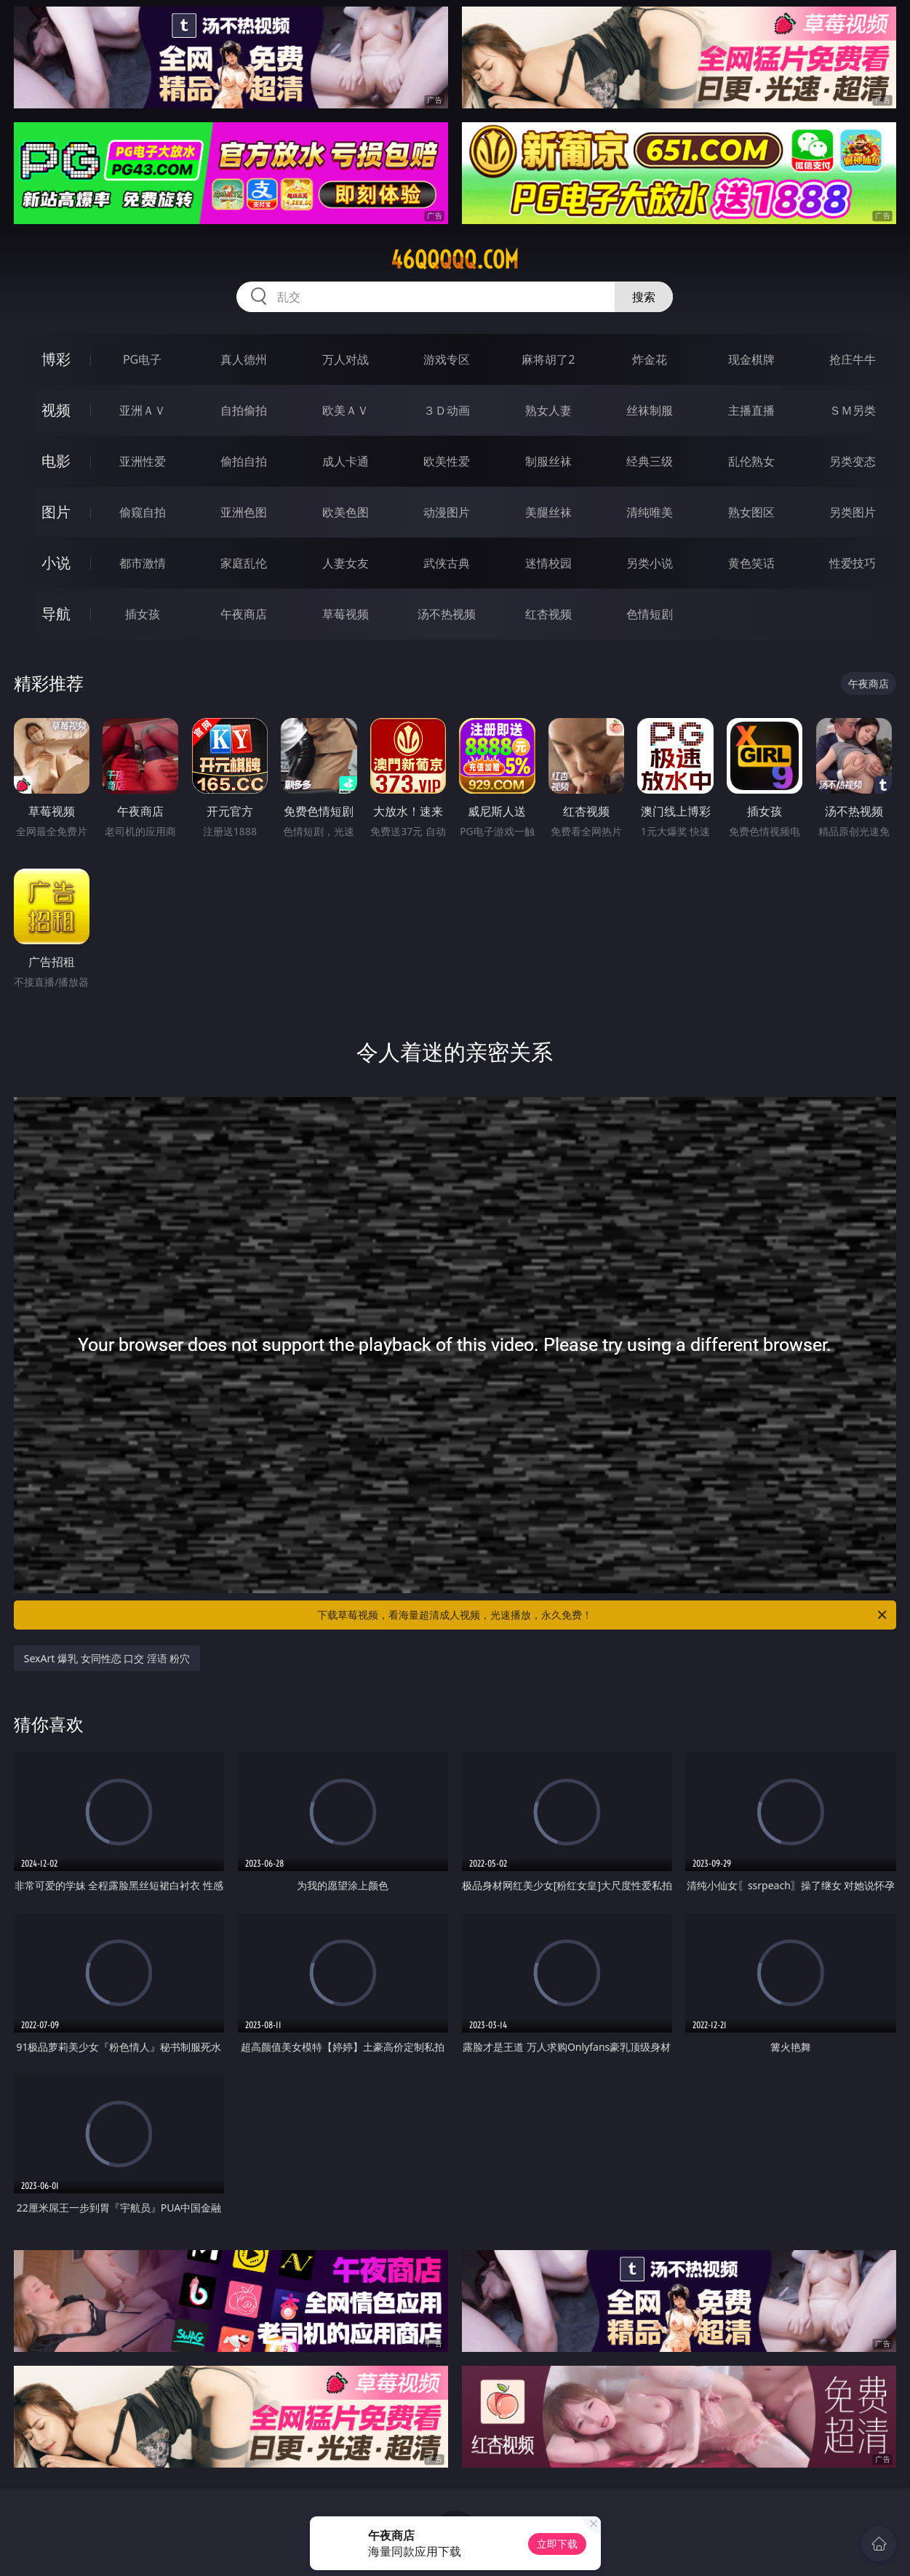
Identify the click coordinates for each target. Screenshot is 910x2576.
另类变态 (852, 461)
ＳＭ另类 (852, 410)
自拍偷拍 (243, 410)
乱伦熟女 (751, 461)
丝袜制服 (649, 410)
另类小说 (649, 563)
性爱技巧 (852, 563)
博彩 (56, 359)
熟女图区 (751, 512)
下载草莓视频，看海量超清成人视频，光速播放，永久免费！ (603, 1615)
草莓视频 (345, 614)
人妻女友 (345, 563)
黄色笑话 (751, 563)
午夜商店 (243, 614)
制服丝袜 (548, 461)
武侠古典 (446, 563)
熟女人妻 (548, 410)
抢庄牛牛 (852, 359)
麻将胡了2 (548, 359)
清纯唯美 (649, 512)
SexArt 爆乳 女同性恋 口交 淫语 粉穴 (107, 1658)
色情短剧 (649, 614)
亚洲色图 (243, 512)
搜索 (643, 297)
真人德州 (243, 359)
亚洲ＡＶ (142, 410)
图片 (56, 512)
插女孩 (142, 614)
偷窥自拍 (142, 512)
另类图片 (852, 512)
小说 (56, 563)
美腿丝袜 (548, 512)
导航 (56, 613)
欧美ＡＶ (345, 410)
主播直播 (751, 410)
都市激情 (142, 563)
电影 (56, 461)
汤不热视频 (447, 614)
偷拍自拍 (243, 461)
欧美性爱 (446, 461)
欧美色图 (345, 512)
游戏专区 (446, 359)
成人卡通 (345, 461)
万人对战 (345, 359)
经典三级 (649, 461)
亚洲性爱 (142, 461)
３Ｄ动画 (446, 410)
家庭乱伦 (243, 563)
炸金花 (649, 359)
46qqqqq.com (455, 259)
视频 (56, 410)
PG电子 (142, 359)
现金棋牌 (751, 359)
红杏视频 (548, 614)
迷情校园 (548, 563)
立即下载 (557, 2544)
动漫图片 (446, 512)
